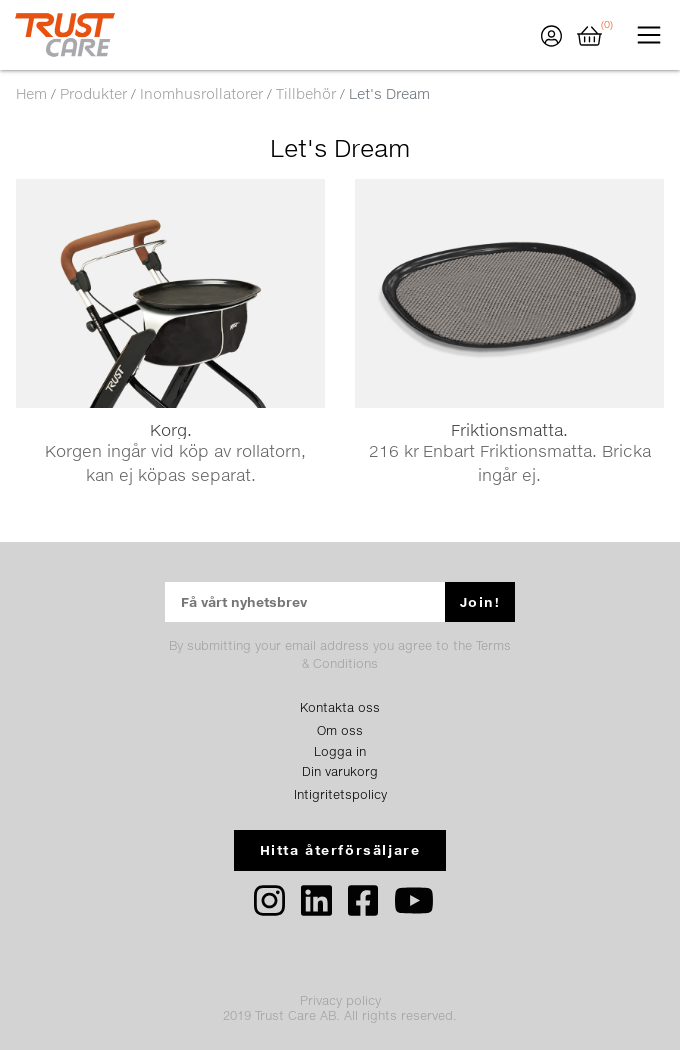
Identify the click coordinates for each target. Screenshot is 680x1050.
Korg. (171, 429)
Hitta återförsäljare (340, 850)
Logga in (340, 751)
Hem (31, 93)
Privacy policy (340, 1001)
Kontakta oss (340, 707)
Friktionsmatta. (509, 429)
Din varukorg (340, 771)
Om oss (340, 730)
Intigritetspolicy (340, 794)
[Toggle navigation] (649, 35)
